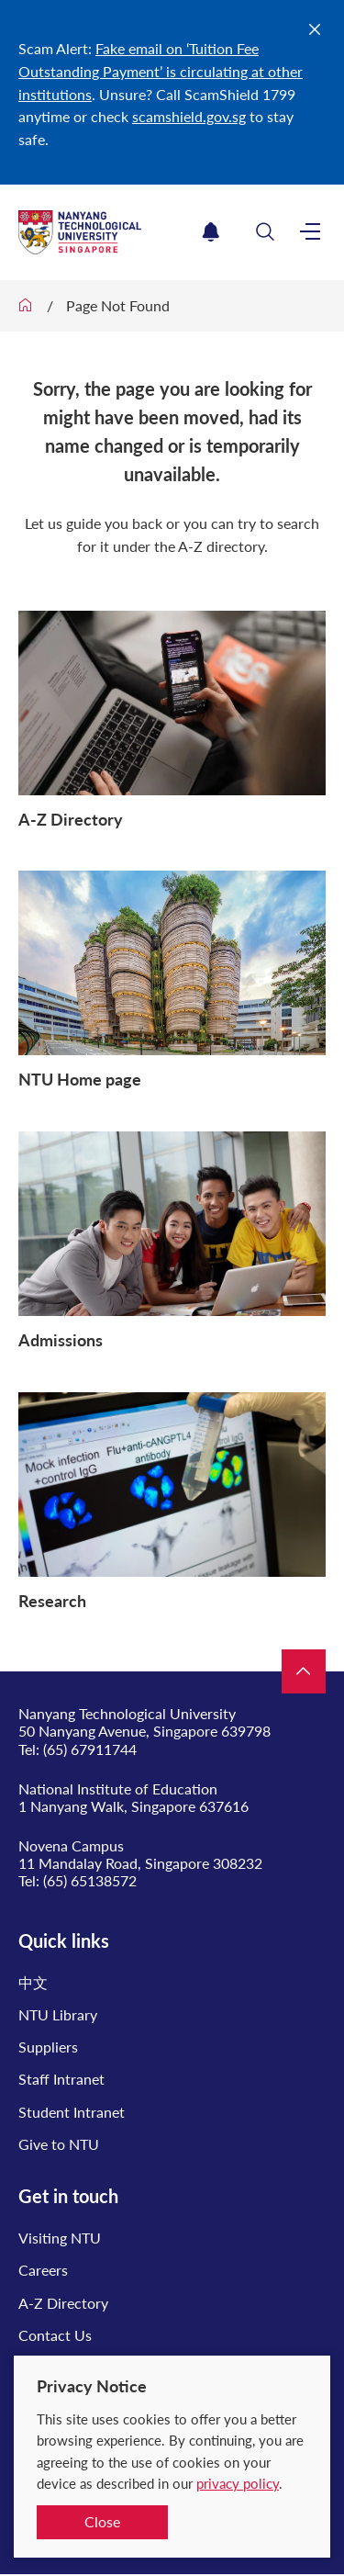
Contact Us (55, 2335)
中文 (33, 1982)
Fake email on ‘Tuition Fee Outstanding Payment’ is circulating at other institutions (160, 71)
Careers (43, 2269)
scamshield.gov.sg (189, 116)
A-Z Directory (63, 2303)
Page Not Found (118, 305)
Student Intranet (71, 2111)
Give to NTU (58, 2144)
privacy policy (237, 2483)
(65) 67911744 (90, 1749)
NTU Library (57, 2014)
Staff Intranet (61, 2078)
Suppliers (48, 2046)
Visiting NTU (59, 2237)
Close (102, 2521)
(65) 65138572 (90, 1880)
